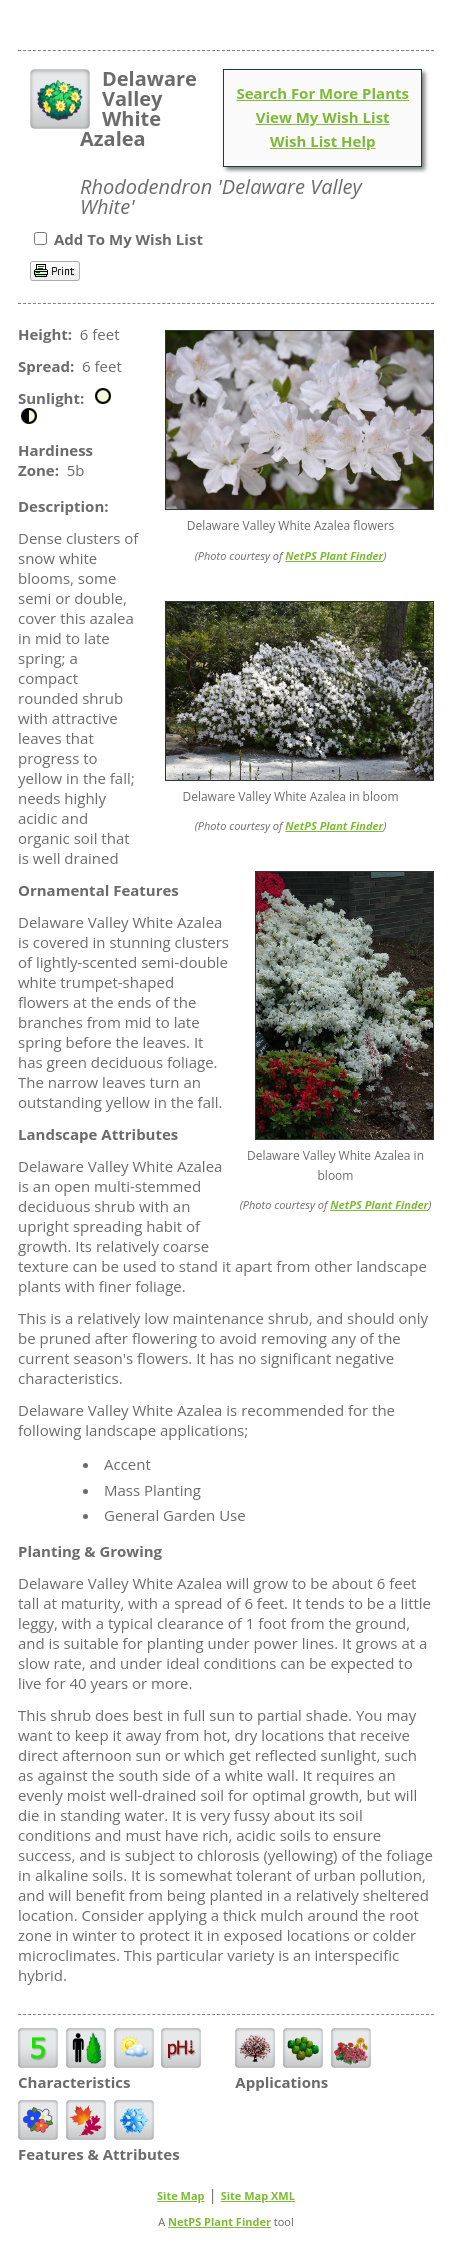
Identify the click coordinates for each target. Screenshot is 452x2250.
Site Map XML (258, 2195)
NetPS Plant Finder (334, 555)
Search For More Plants (322, 93)
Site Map (181, 2195)
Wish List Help (323, 141)
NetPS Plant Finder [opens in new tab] (219, 2221)
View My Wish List (323, 117)
